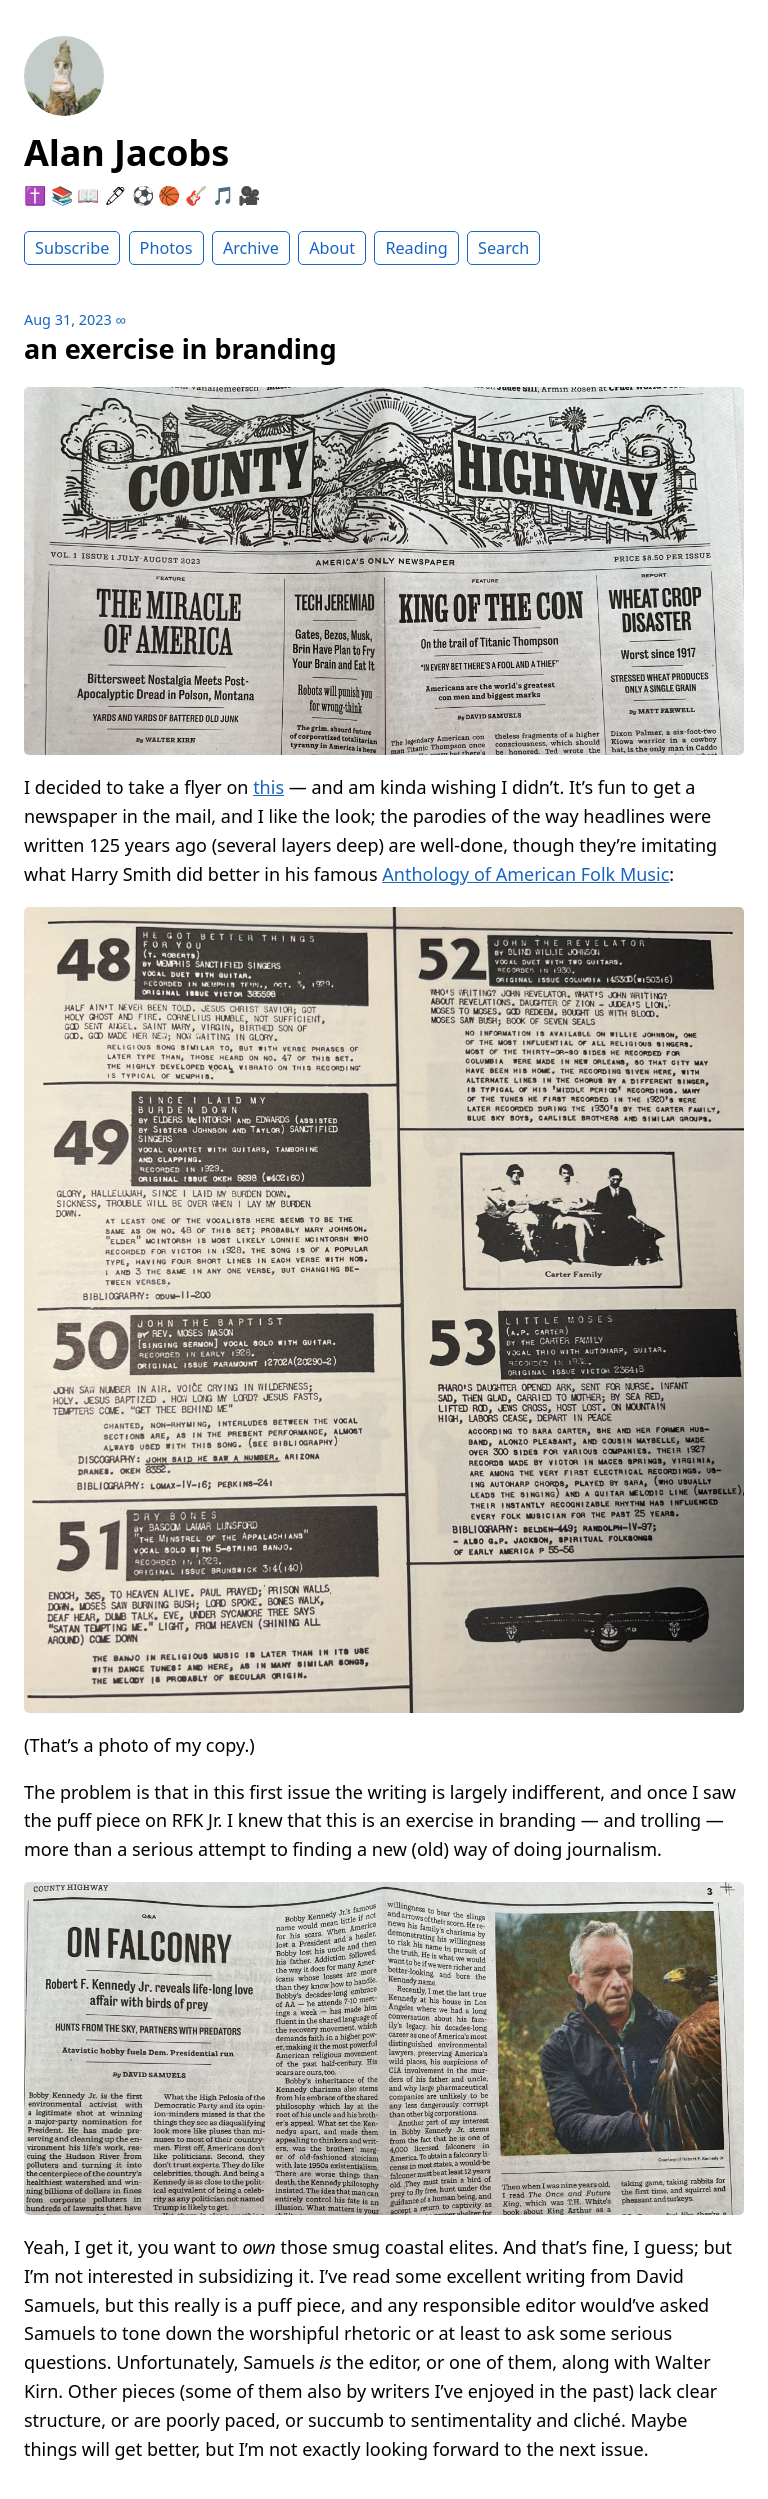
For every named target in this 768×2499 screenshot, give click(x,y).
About (332, 248)
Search (503, 248)
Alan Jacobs (126, 152)
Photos (166, 248)
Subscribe (72, 248)
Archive (251, 248)
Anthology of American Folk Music (525, 874)
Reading (416, 248)
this (268, 787)
